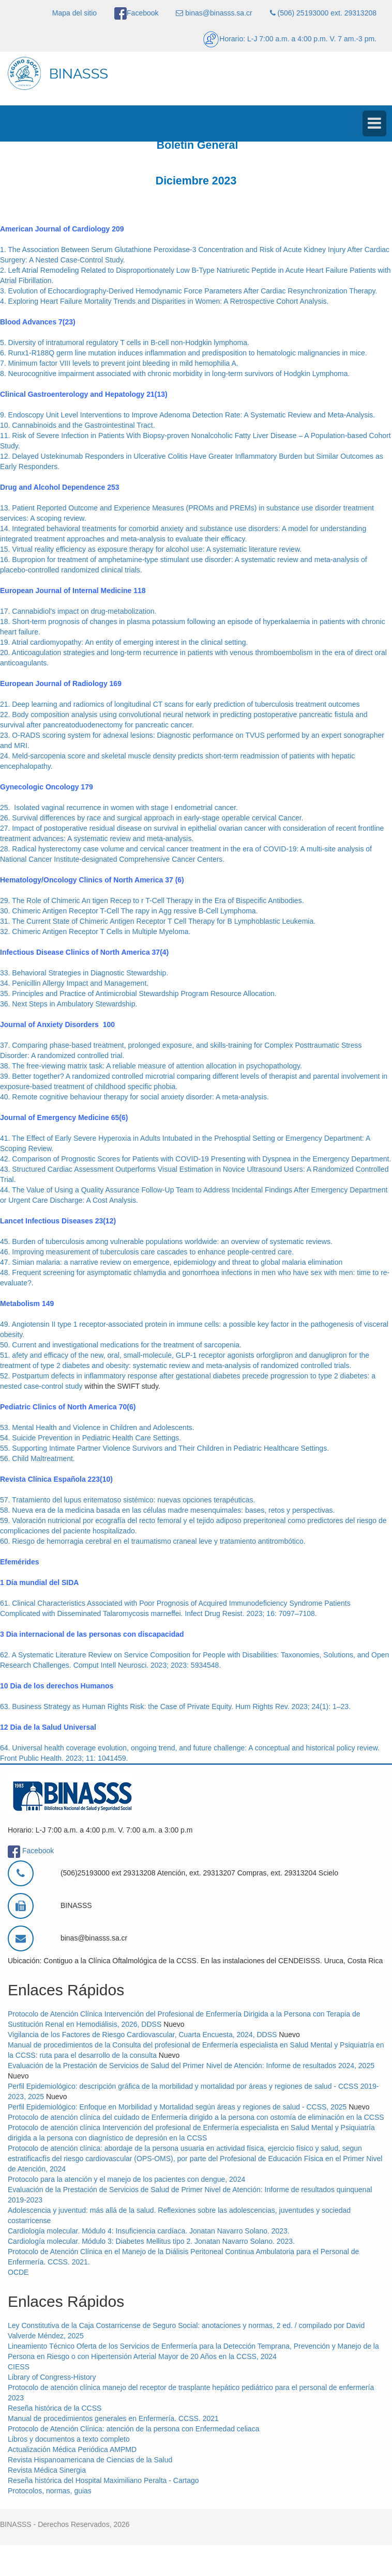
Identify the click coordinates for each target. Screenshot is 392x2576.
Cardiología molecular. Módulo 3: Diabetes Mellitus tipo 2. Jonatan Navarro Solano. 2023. (151, 2241)
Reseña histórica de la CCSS (54, 2408)
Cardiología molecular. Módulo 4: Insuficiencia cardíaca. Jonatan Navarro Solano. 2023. (149, 2231)
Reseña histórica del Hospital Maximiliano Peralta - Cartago (103, 2480)
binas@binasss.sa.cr (214, 13)
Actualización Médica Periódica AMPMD (72, 2449)
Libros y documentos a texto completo (69, 2439)
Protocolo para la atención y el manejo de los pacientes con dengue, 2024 (126, 2179)
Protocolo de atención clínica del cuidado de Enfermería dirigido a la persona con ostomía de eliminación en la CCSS (196, 2117)
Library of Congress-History (52, 2377)
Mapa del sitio (74, 13)
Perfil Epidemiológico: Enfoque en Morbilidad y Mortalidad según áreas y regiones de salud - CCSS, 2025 (177, 2107)
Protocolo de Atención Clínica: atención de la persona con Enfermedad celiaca (133, 2429)
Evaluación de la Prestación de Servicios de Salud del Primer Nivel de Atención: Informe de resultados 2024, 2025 (191, 2065)
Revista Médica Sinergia (47, 2470)
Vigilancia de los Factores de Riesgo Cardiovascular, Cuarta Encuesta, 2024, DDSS (142, 2034)
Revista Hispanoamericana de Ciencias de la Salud (90, 2460)
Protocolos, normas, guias (50, 2491)
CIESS (18, 2367)
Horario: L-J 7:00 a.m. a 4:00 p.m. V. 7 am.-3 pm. (289, 39)
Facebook (136, 13)
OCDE (18, 2272)
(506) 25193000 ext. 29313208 (323, 13)
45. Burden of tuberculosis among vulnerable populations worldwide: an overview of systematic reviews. (166, 1241)
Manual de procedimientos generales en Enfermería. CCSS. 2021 (113, 2418)
